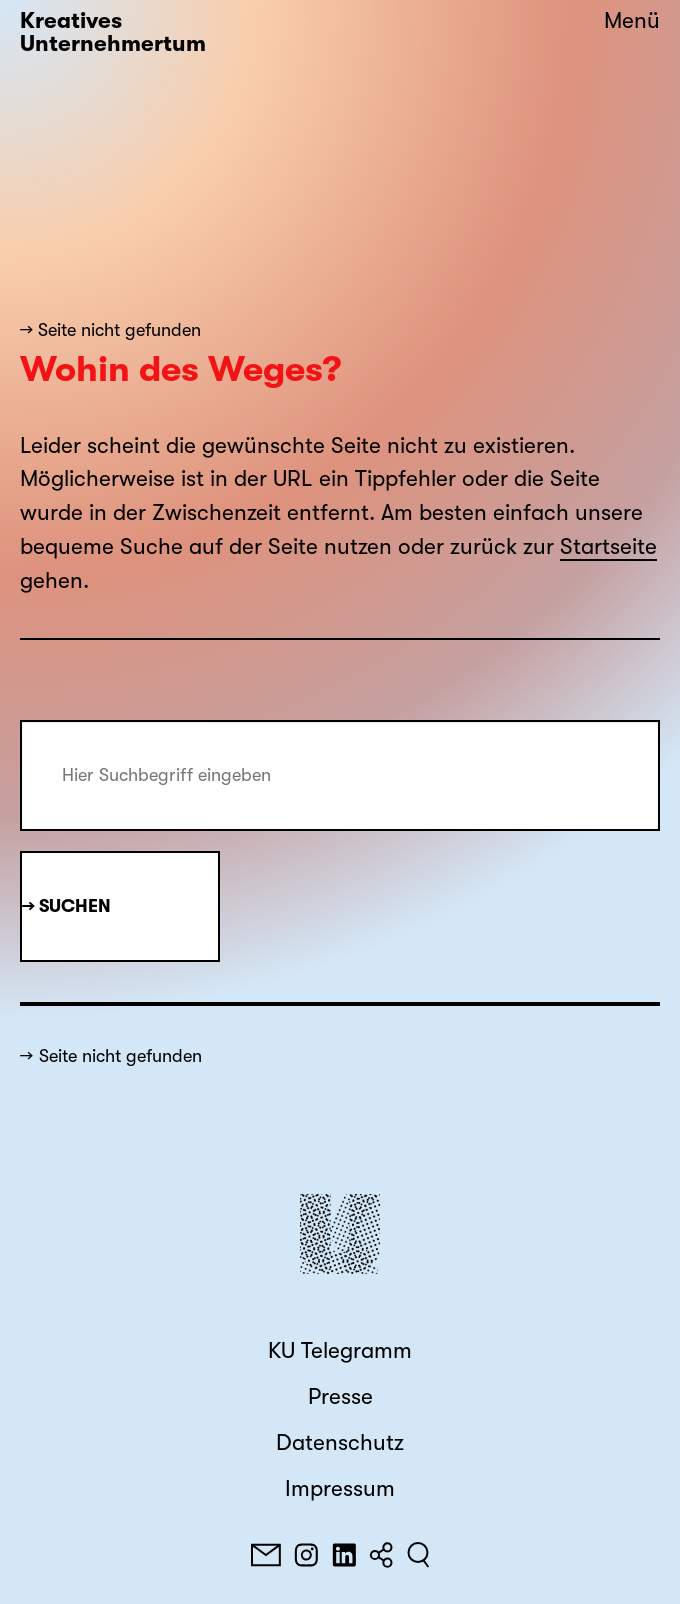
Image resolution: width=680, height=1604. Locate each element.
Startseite (608, 547)
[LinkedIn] (344, 1555)
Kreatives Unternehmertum (113, 32)
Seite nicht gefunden (120, 1056)
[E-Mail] (266, 1555)
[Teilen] (381, 1555)
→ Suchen (66, 906)
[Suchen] (418, 1555)
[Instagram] (306, 1555)
